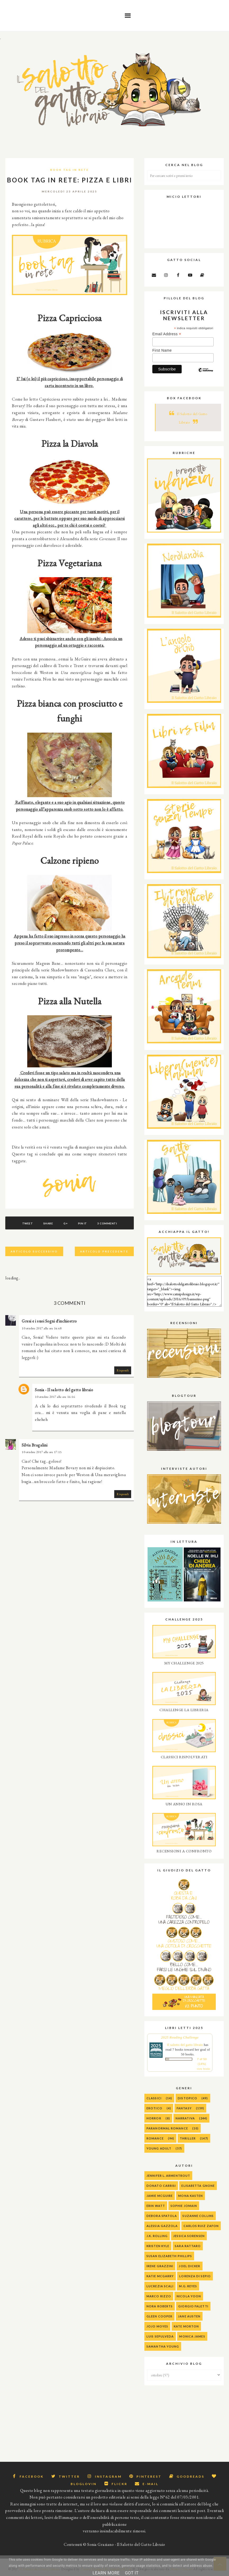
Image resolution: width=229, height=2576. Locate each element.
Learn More (106, 2572)
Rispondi (123, 1370)
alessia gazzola (162, 2226)
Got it (132, 2572)
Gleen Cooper (159, 2316)
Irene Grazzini (159, 2266)
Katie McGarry (160, 2276)
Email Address (166, 334)
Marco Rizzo (158, 2296)
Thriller (188, 2138)
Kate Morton (186, 2326)
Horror (153, 2118)
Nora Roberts (159, 2306)
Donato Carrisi (161, 2185)
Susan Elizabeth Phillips (169, 2256)
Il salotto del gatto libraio (185, 2045)
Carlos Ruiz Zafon (201, 2226)
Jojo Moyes (157, 2326)
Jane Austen (189, 2316)
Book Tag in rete (69, 169)
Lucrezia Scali (159, 2286)
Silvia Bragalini (34, 1445)
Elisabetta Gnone (198, 2185)
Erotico (154, 2108)
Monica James (192, 2336)
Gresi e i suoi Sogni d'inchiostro (49, 1321)
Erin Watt (155, 2205)
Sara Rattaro (188, 2246)
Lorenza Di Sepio (195, 2276)
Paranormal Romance (167, 2128)
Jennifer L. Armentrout (168, 2175)
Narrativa (185, 2118)
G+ (65, 1223)
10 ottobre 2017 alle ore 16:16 (55, 1397)
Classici (154, 2098)
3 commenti (109, 1223)
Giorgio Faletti (193, 2306)
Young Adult (158, 2148)
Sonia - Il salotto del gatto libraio (64, 1390)
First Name (162, 350)
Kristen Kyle (157, 2246)
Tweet (25, 1223)
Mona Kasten (190, 2195)
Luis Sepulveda (160, 2336)
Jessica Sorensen (189, 2236)
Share (47, 1223)
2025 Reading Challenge (180, 2037)
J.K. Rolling (157, 2236)
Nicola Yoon (189, 2296)
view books (203, 2068)
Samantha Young (162, 2346)
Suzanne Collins (198, 2215)
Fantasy (184, 2108)
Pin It (83, 1223)
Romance (155, 2138)
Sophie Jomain (184, 2205)
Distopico (187, 2098)
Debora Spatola (161, 2215)
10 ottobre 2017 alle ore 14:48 (42, 1328)
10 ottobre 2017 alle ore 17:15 (42, 1452)
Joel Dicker (189, 2266)
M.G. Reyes (188, 2286)
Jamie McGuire (159, 2195)
